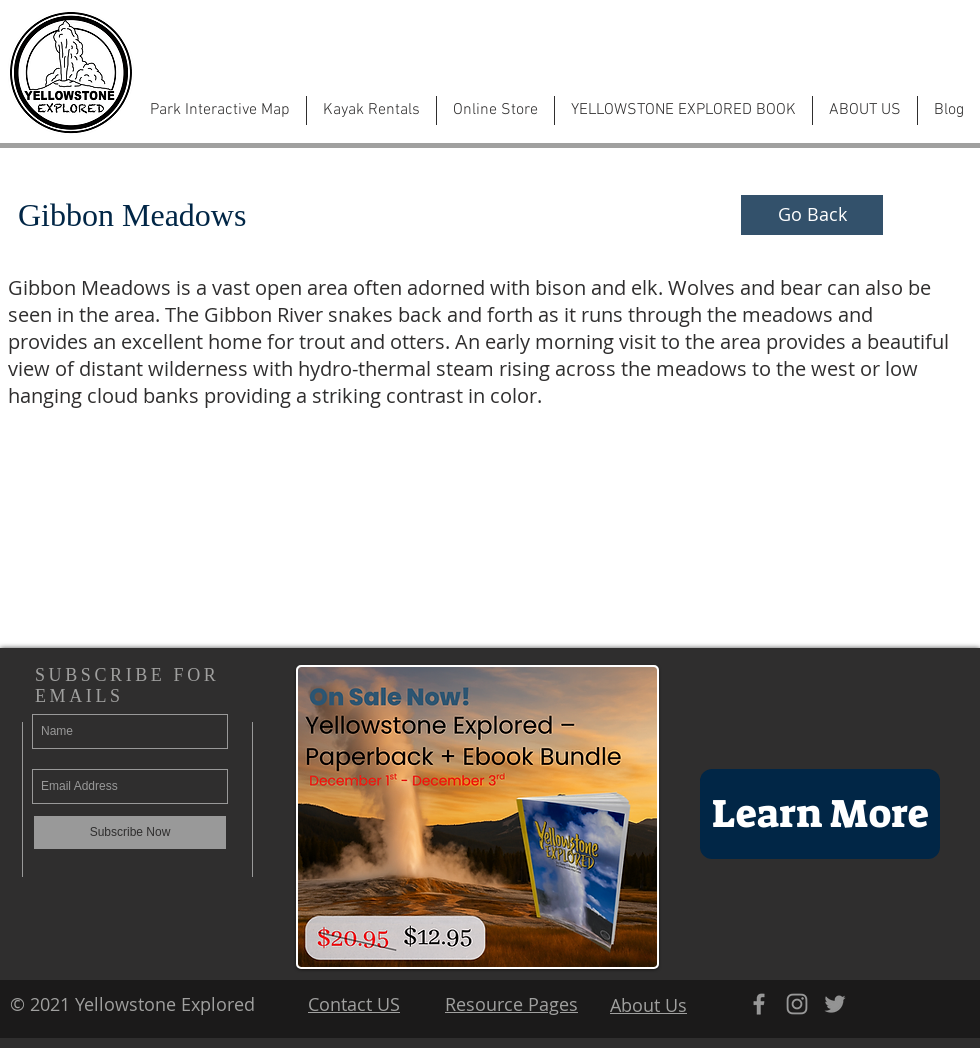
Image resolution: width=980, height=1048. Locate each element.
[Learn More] (820, 814)
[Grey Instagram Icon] (797, 1004)
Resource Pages (511, 1004)
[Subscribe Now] (130, 832)
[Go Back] (812, 215)
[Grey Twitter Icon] (835, 1004)
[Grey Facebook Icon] (759, 1004)
